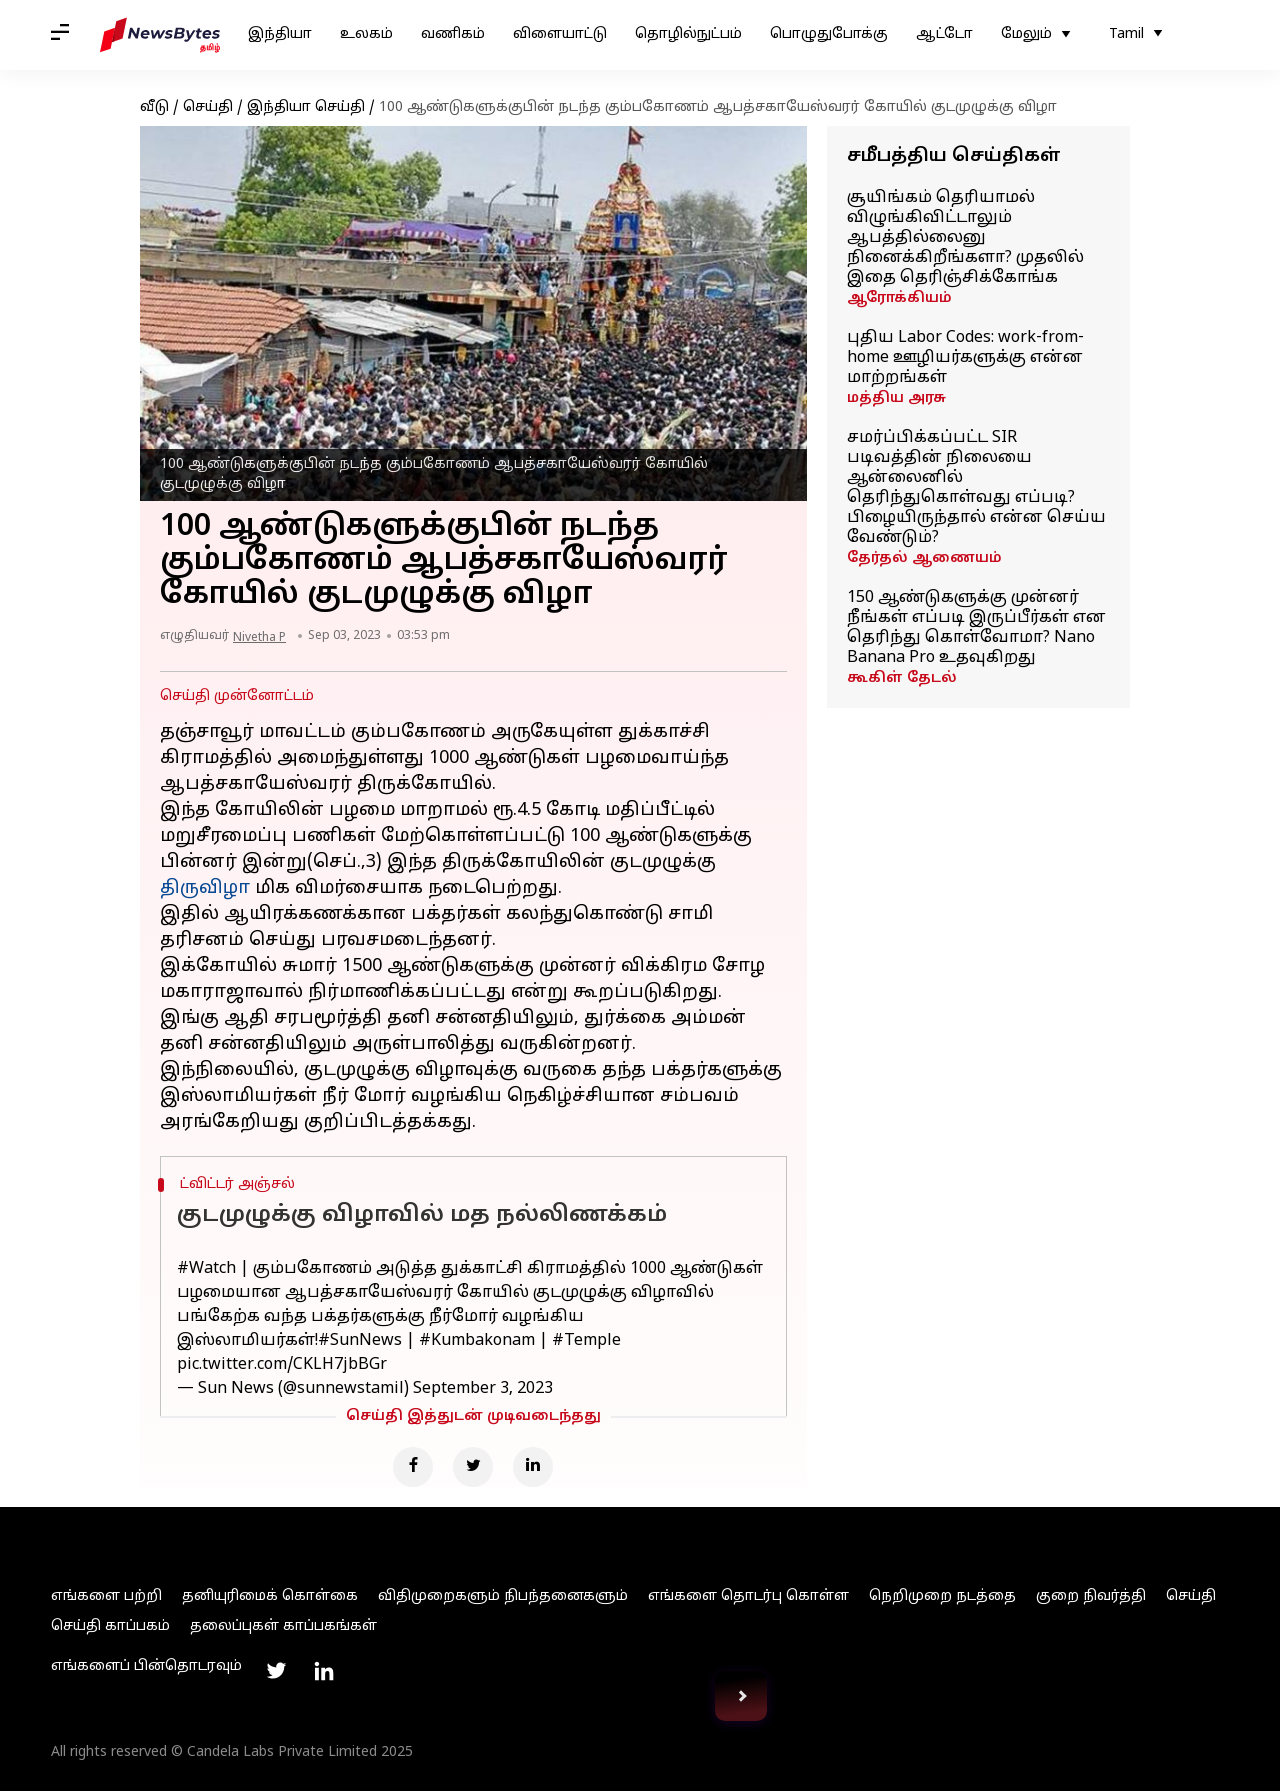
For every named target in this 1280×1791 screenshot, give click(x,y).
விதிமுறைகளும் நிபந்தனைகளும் (503, 1596)
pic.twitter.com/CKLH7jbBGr (282, 1365)
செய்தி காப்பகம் (110, 1626)
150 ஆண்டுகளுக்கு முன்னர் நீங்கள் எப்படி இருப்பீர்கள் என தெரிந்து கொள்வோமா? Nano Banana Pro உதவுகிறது (976, 628)
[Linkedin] (533, 1467)
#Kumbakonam (477, 1341)
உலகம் (366, 34)
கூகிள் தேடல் (902, 678)
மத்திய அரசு (896, 398)
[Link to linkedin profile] (324, 1671)
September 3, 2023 (483, 1389)
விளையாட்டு (560, 34)
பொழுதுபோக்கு (829, 34)
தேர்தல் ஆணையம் (924, 558)
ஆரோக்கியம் (899, 298)
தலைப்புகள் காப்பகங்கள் (283, 1626)
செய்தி (208, 107)
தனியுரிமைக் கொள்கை (270, 1596)
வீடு (154, 107)
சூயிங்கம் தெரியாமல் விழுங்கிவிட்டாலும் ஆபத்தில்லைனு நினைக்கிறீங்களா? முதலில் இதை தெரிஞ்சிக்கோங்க (965, 238)
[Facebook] (413, 1467)
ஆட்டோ (944, 34)
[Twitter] (473, 1467)
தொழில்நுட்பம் (688, 34)
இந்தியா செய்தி (306, 107)
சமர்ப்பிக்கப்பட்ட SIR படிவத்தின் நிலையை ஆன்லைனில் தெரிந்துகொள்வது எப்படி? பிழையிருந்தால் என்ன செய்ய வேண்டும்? (976, 488)
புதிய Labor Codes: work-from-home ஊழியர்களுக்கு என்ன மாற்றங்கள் (965, 358)
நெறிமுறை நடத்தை (942, 1596)
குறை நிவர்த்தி (1091, 1596)
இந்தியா (280, 34)
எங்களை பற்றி (106, 1596)
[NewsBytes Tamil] (160, 35)
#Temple (586, 1341)
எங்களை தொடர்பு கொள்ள (748, 1596)
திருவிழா (205, 888)
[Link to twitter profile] (276, 1671)
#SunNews (360, 1341)
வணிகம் (453, 34)
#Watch (206, 1269)
